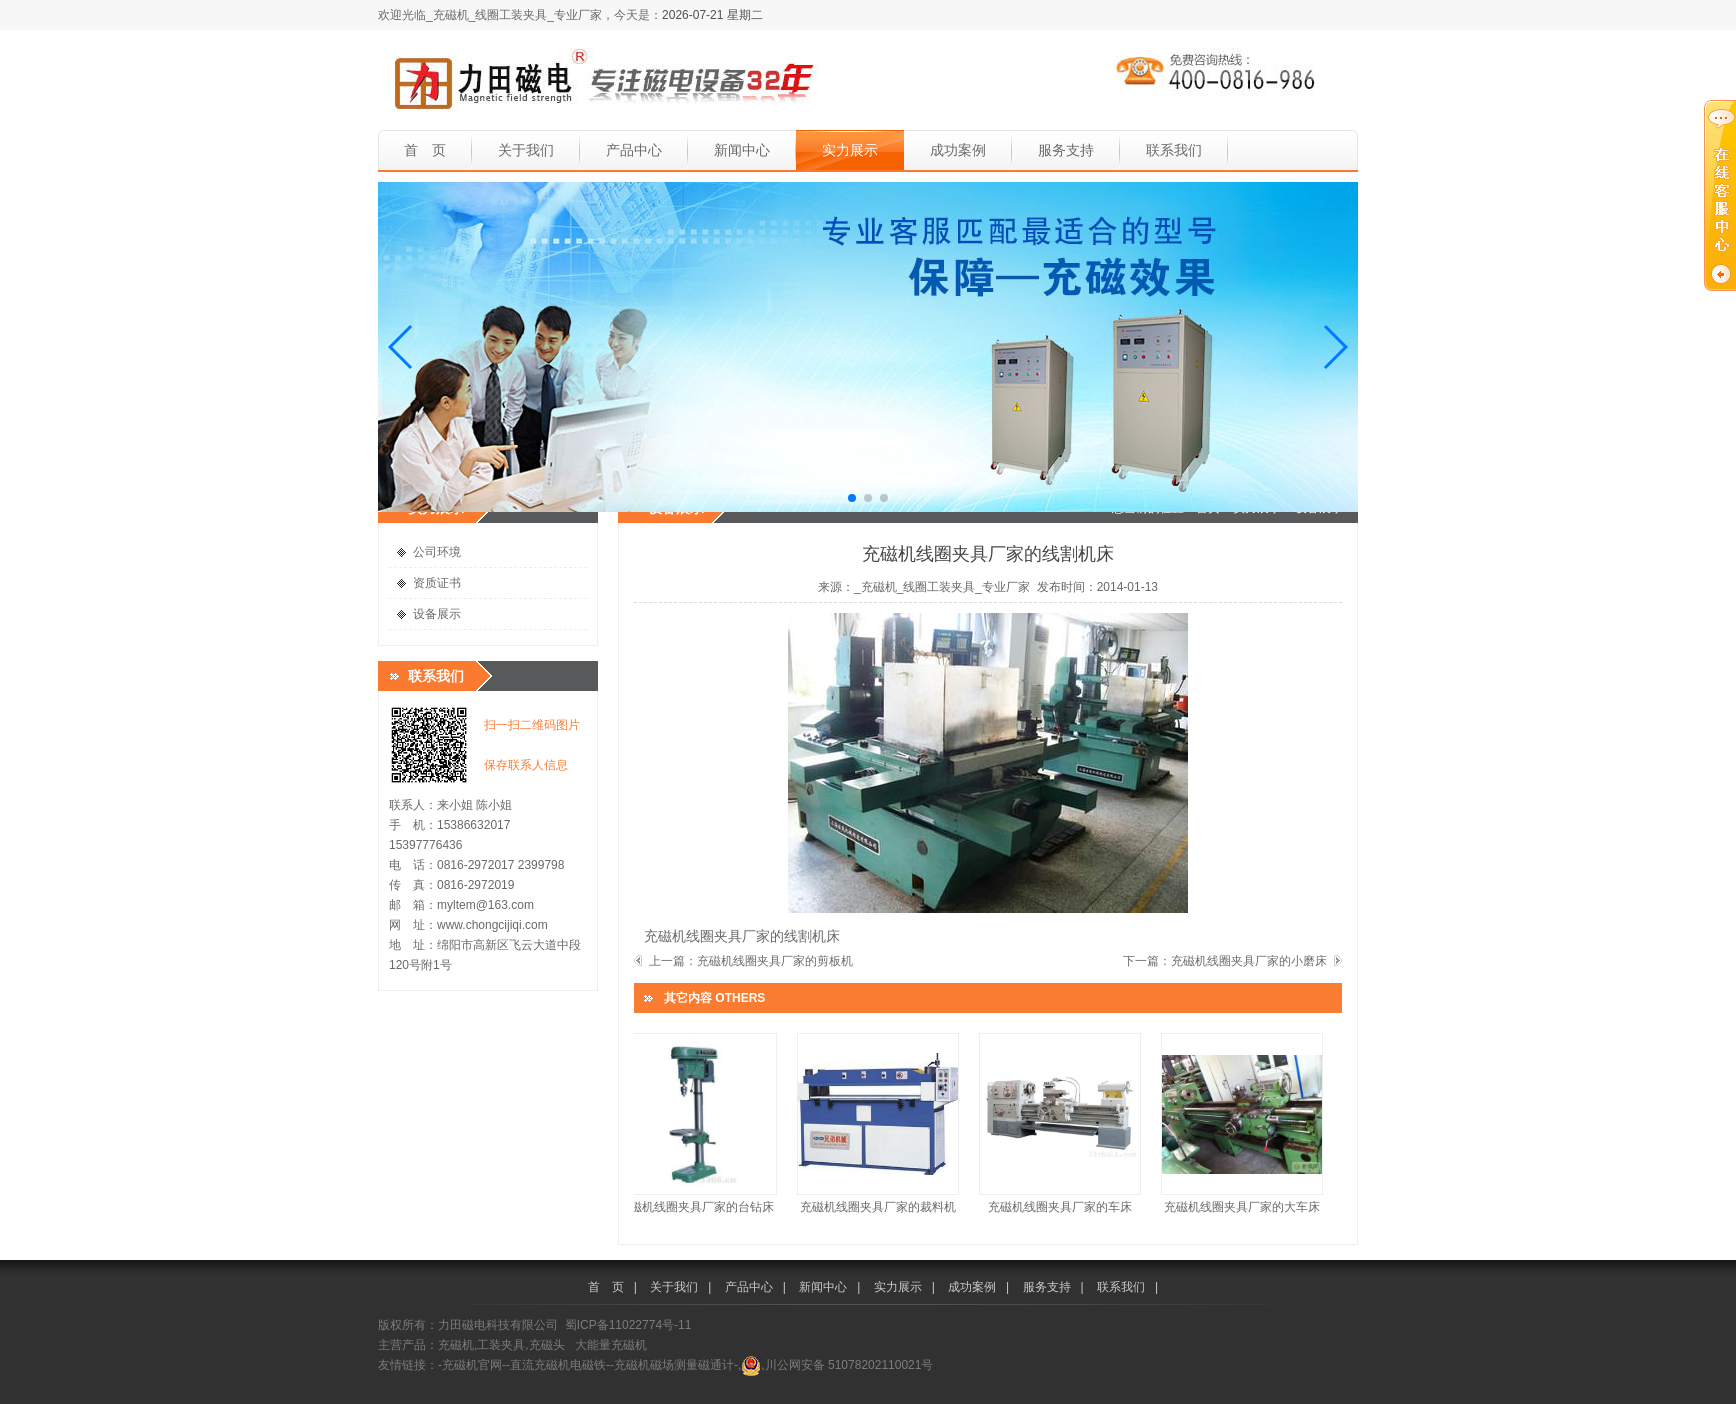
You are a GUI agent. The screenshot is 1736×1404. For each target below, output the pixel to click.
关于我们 (526, 150)
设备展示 (437, 614)
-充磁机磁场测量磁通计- (674, 1365)
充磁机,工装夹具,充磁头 (501, 1345)
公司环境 (437, 552)
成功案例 (958, 150)
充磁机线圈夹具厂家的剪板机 (775, 961)
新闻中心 (742, 150)
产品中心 (634, 150)
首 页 (425, 150)
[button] (401, 347)
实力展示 (850, 150)
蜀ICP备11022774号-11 (628, 1325)
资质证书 (437, 583)
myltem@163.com (485, 905)
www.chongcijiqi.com (492, 925)
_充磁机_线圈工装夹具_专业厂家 (942, 587)
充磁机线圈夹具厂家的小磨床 (1249, 961)
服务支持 (1066, 150)
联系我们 (1174, 150)
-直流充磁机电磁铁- (558, 1365)
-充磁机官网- (472, 1365)
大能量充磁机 (611, 1345)
